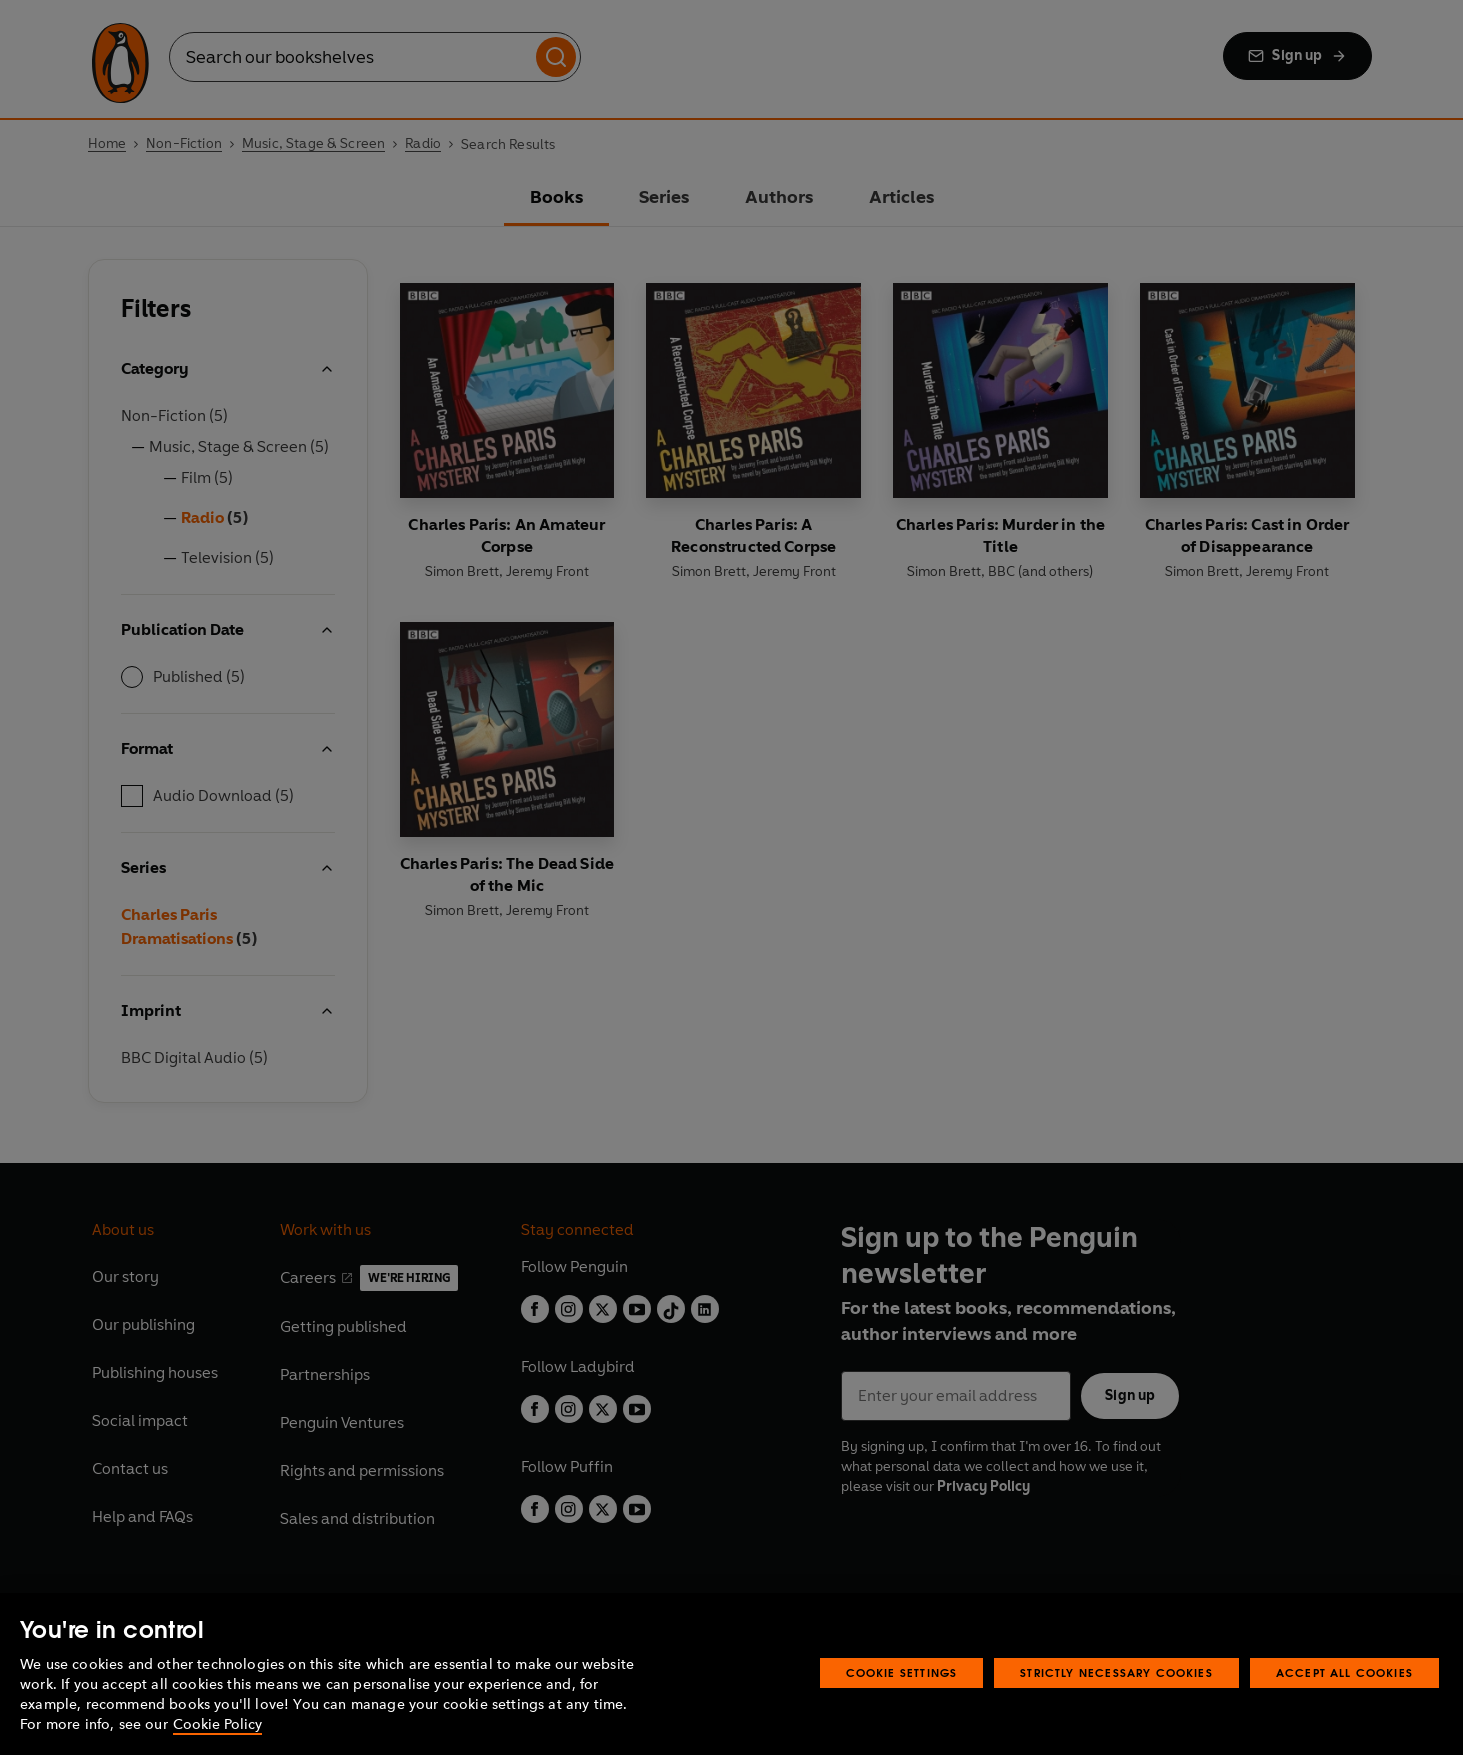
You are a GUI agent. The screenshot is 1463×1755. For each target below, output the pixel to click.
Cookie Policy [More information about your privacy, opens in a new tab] (217, 1724)
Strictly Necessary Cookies (1116, 1672)
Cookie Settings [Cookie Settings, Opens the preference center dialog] (902, 1672)
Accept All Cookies (1344, 1672)
